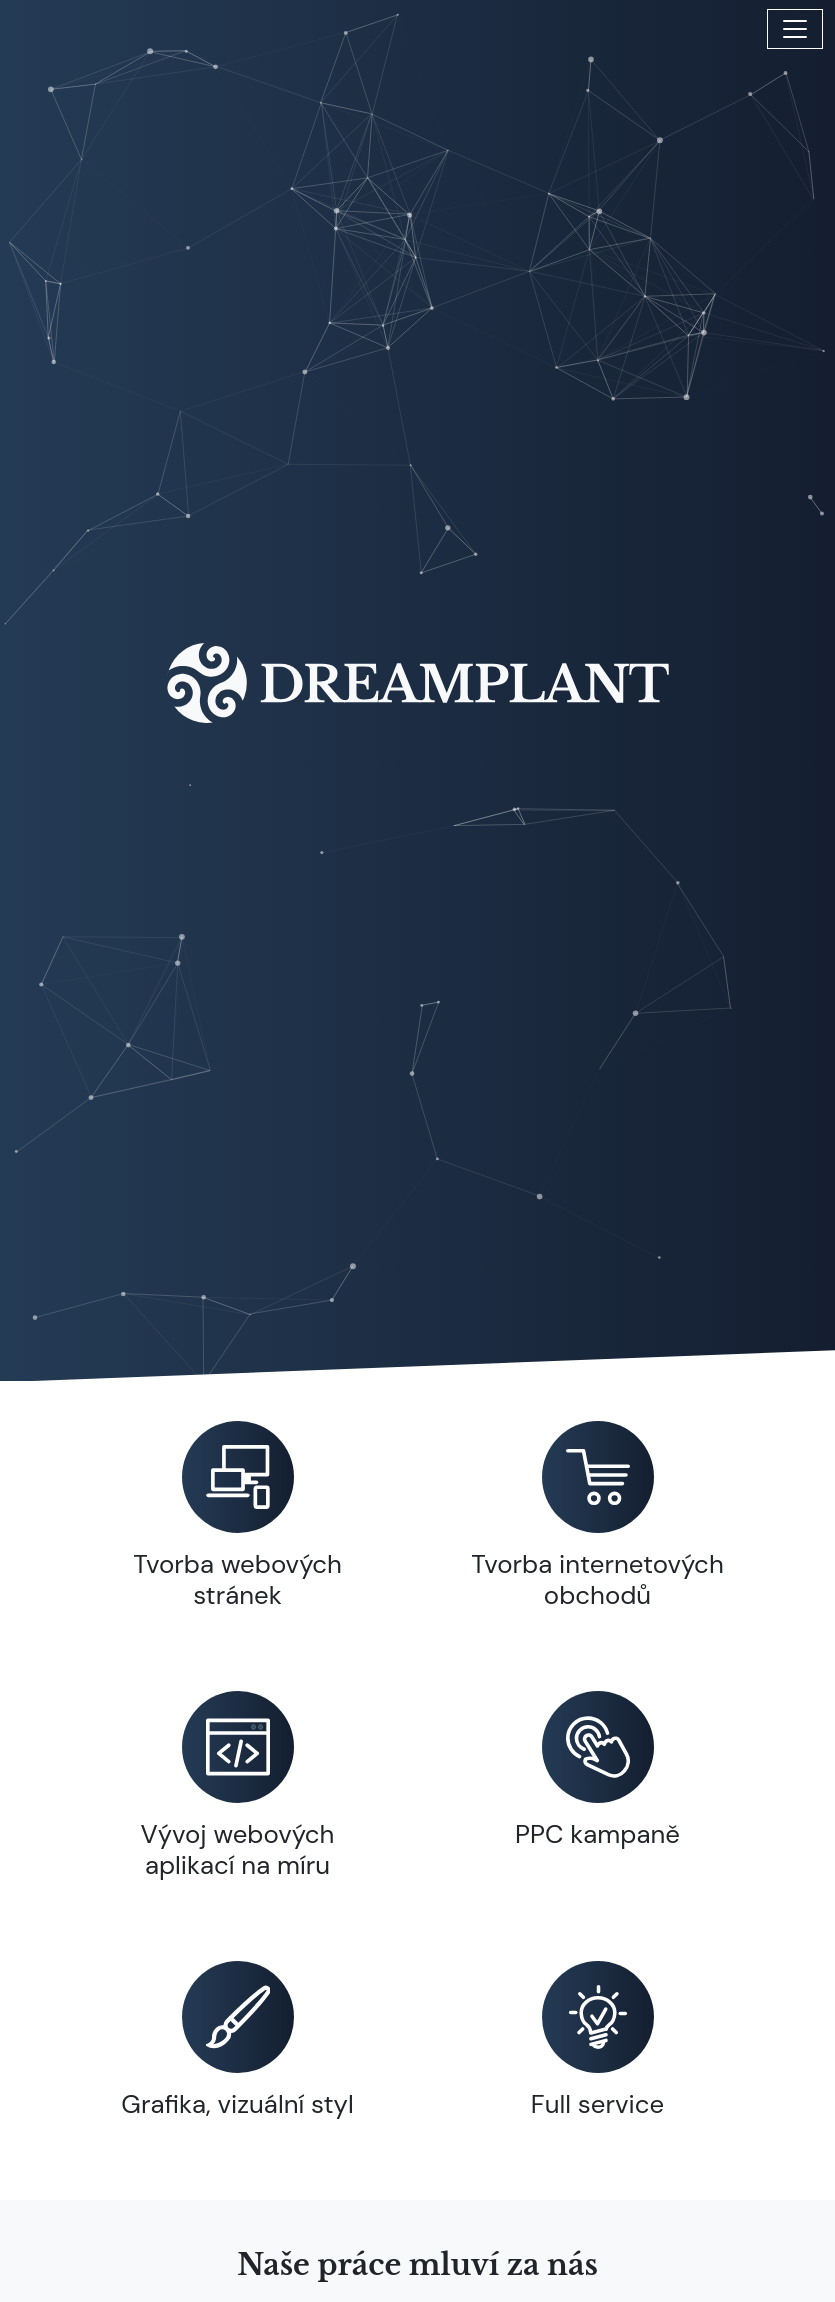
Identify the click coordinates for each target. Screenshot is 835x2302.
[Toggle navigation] (795, 29)
